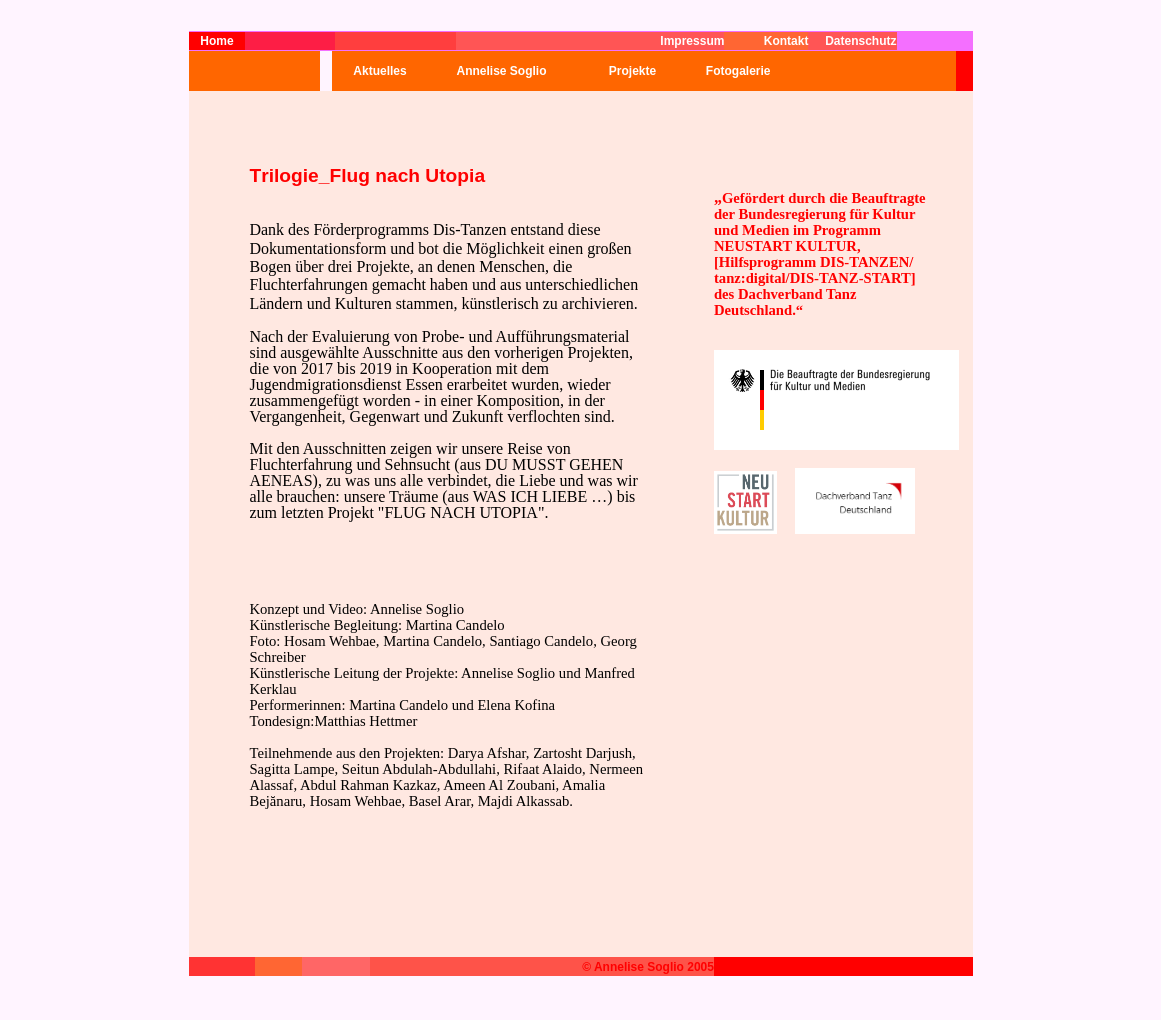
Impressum (692, 41)
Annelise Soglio (501, 71)
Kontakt (786, 41)
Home (216, 41)
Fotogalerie (732, 71)
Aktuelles (379, 71)
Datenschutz (860, 41)
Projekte (632, 71)
